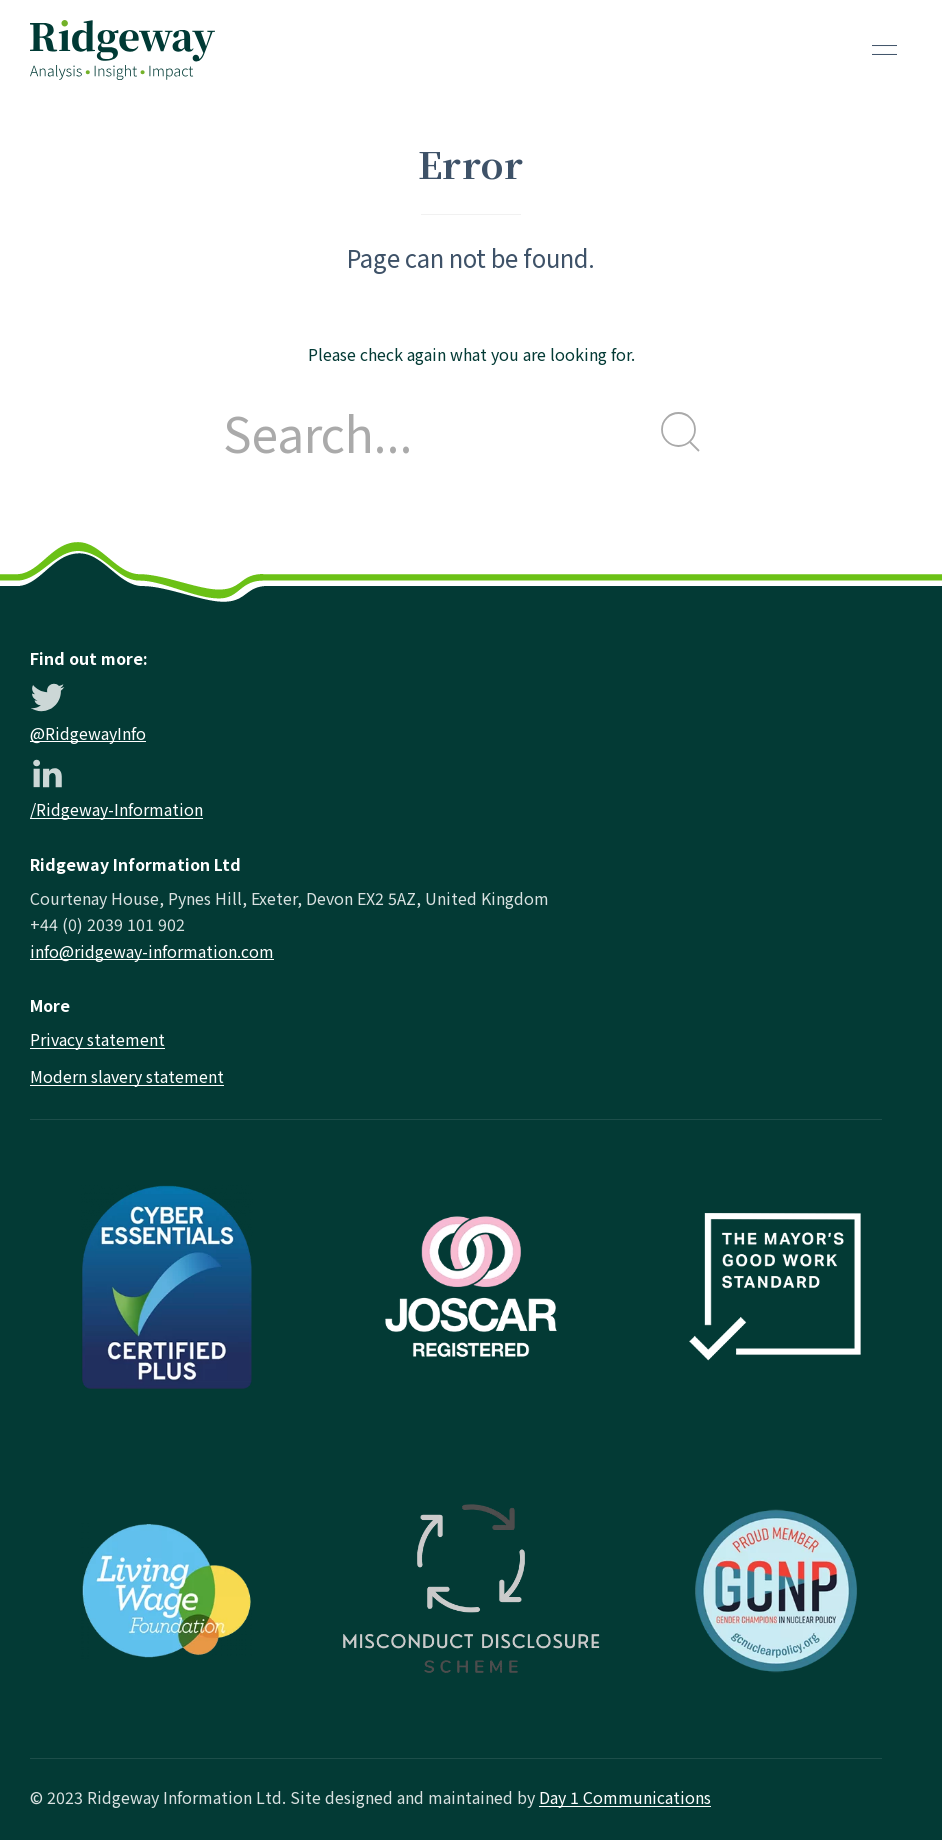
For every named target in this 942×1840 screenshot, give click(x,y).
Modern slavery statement (127, 1076)
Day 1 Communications (625, 1797)
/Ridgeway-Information (116, 809)
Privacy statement (97, 1039)
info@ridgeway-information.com (152, 951)
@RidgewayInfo (88, 733)
